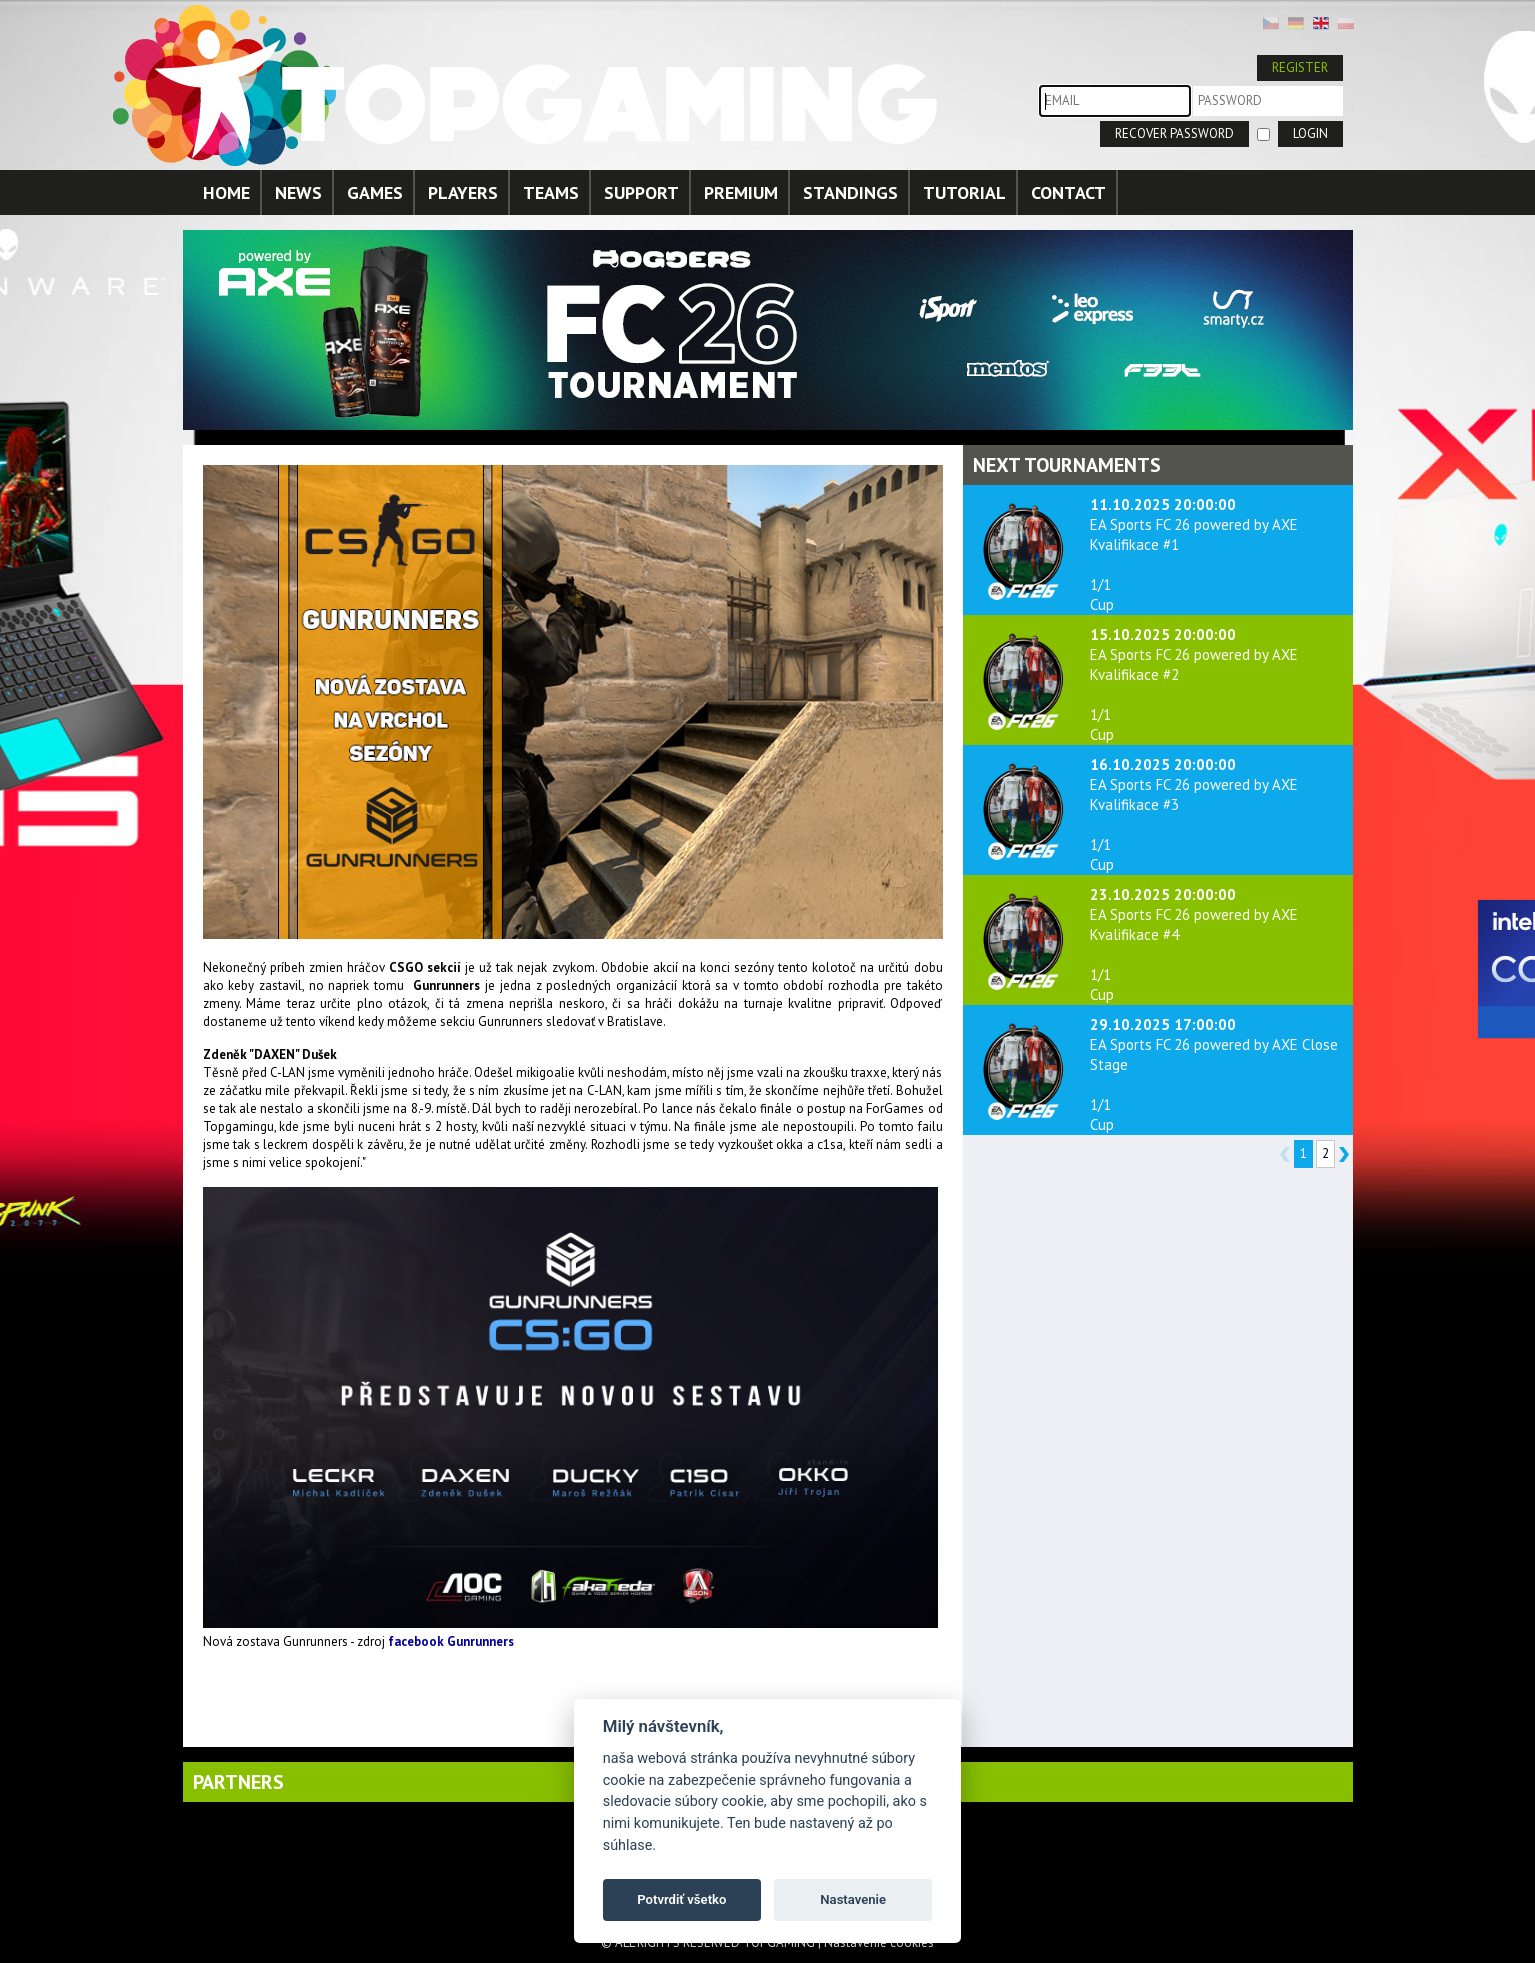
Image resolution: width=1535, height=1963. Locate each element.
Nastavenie (853, 1899)
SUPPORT (641, 192)
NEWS (298, 192)
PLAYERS (463, 192)
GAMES (375, 192)
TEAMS (551, 192)
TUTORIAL (964, 192)
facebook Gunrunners (451, 1641)
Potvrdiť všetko (681, 1899)
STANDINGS (850, 192)
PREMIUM (741, 192)
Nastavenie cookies (879, 1942)
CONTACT (1068, 192)
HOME (226, 192)
